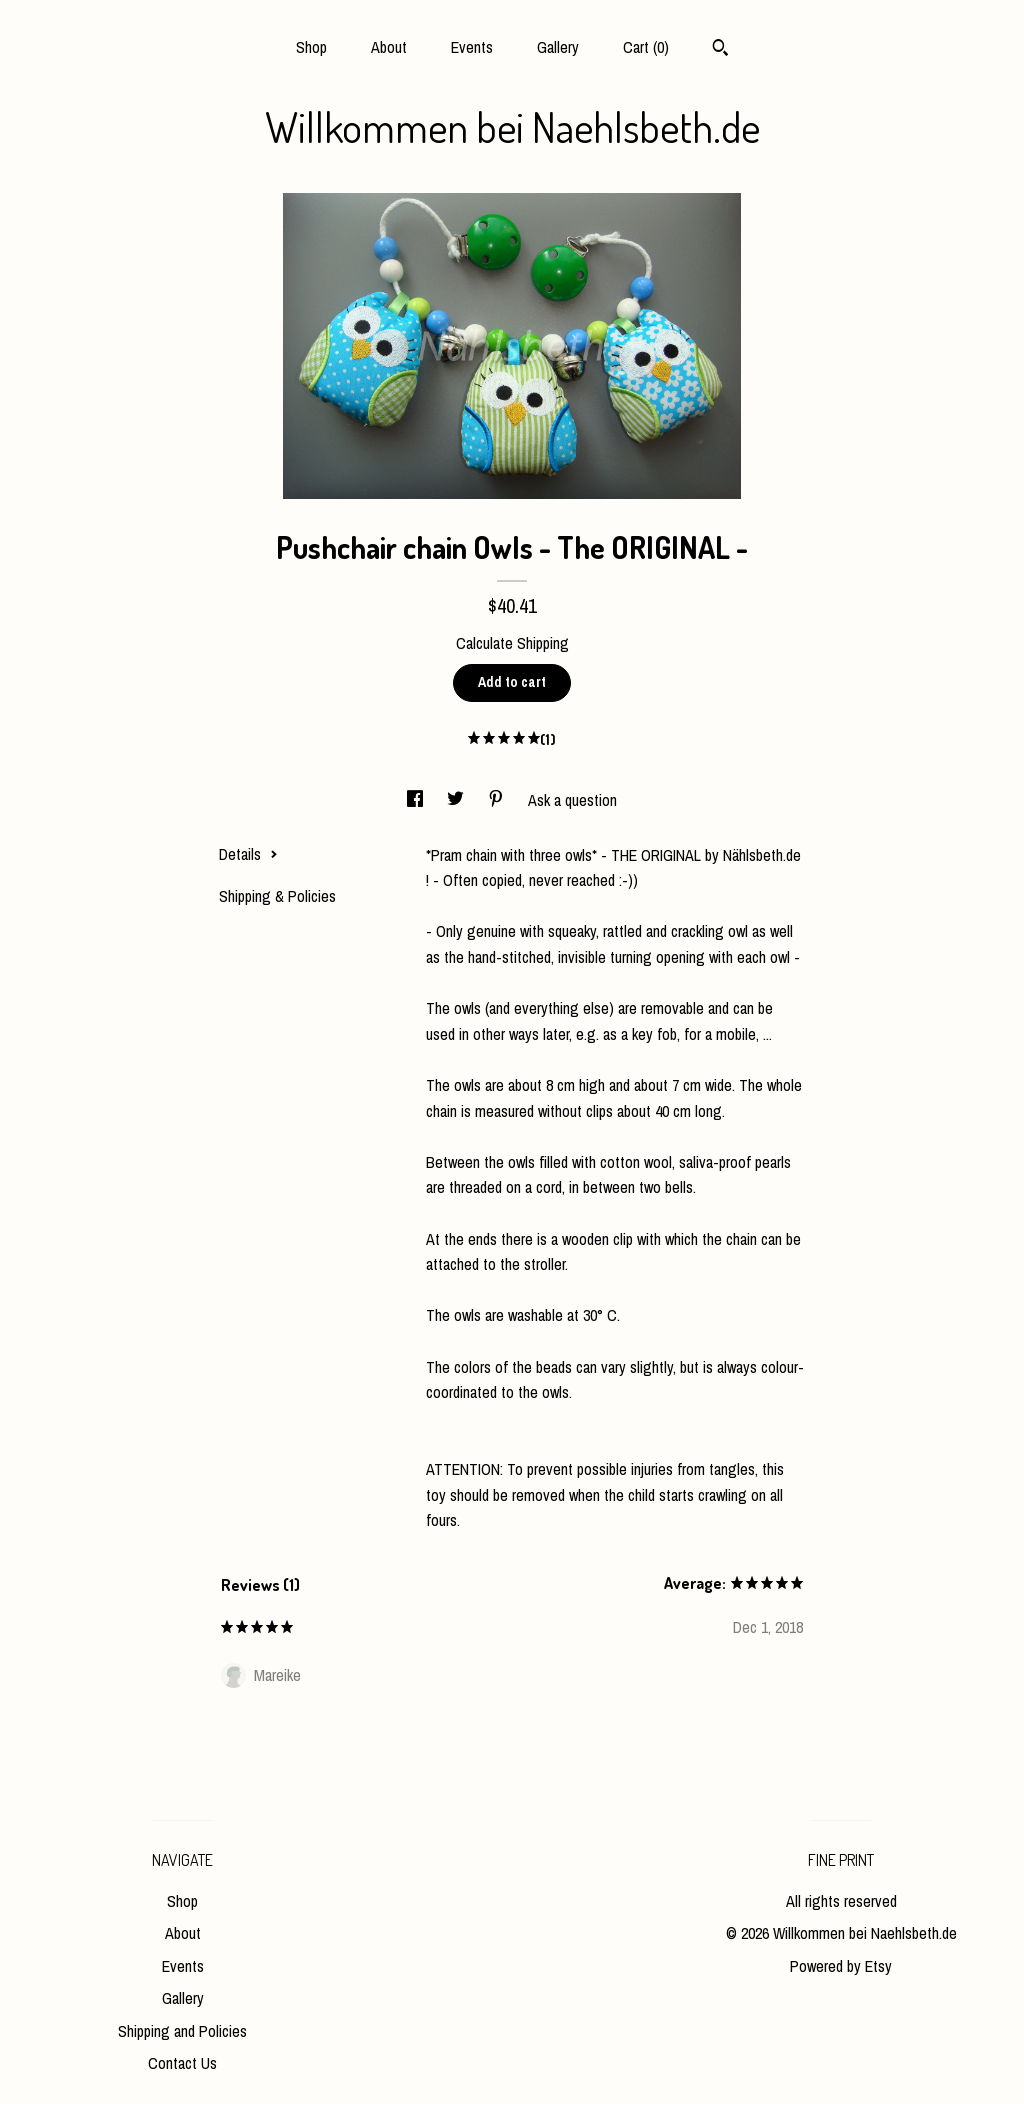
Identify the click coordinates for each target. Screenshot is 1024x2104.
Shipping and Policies (182, 2031)
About (389, 47)
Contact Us (182, 2063)
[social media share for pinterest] (498, 800)
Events (472, 47)
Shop (311, 47)
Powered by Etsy (841, 1966)
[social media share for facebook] (417, 800)
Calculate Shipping (512, 643)
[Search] (720, 50)
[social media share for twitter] (457, 800)
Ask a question (572, 800)
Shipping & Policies (277, 896)
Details (248, 854)
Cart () (646, 47)
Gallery (558, 47)
